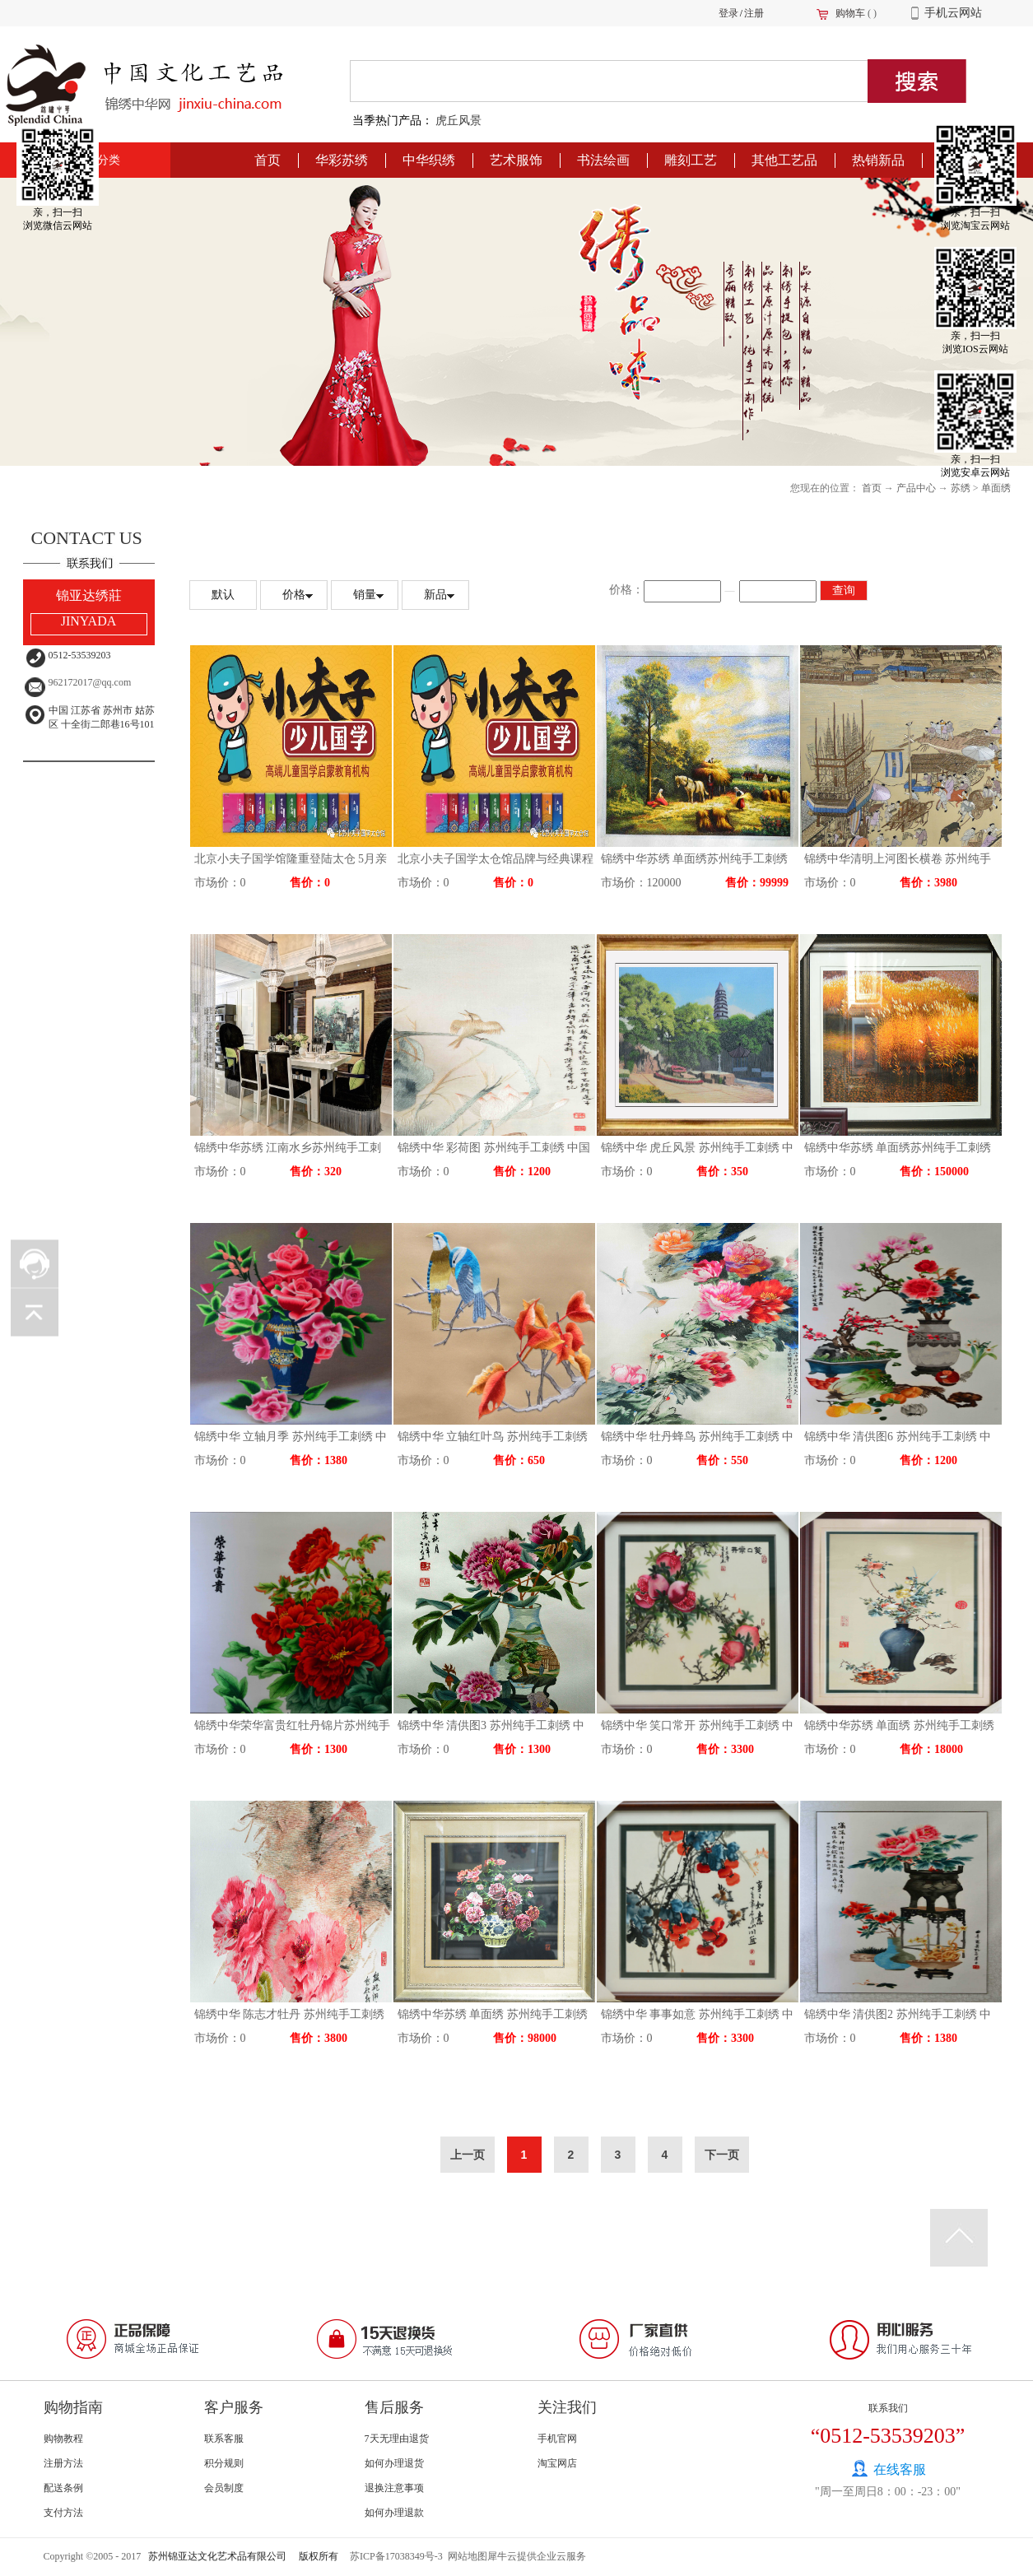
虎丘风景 (458, 120)
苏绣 (960, 488)
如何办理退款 (394, 2512)
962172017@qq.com (90, 682)
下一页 (722, 2154)
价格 (293, 594)
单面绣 (996, 488)
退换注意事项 (394, 2488)
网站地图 (465, 2556)
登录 (728, 13)
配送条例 (63, 2488)
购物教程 (63, 2438)
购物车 (850, 13)
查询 (843, 590)
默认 (223, 594)
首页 (267, 160)
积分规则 (224, 2463)
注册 (754, 13)
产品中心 (916, 488)
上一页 (467, 2154)
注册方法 (63, 2463)
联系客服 (224, 2438)
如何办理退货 (394, 2463)
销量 (364, 594)
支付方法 (63, 2512)
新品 (435, 594)
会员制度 (224, 2488)
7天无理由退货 (397, 2438)
